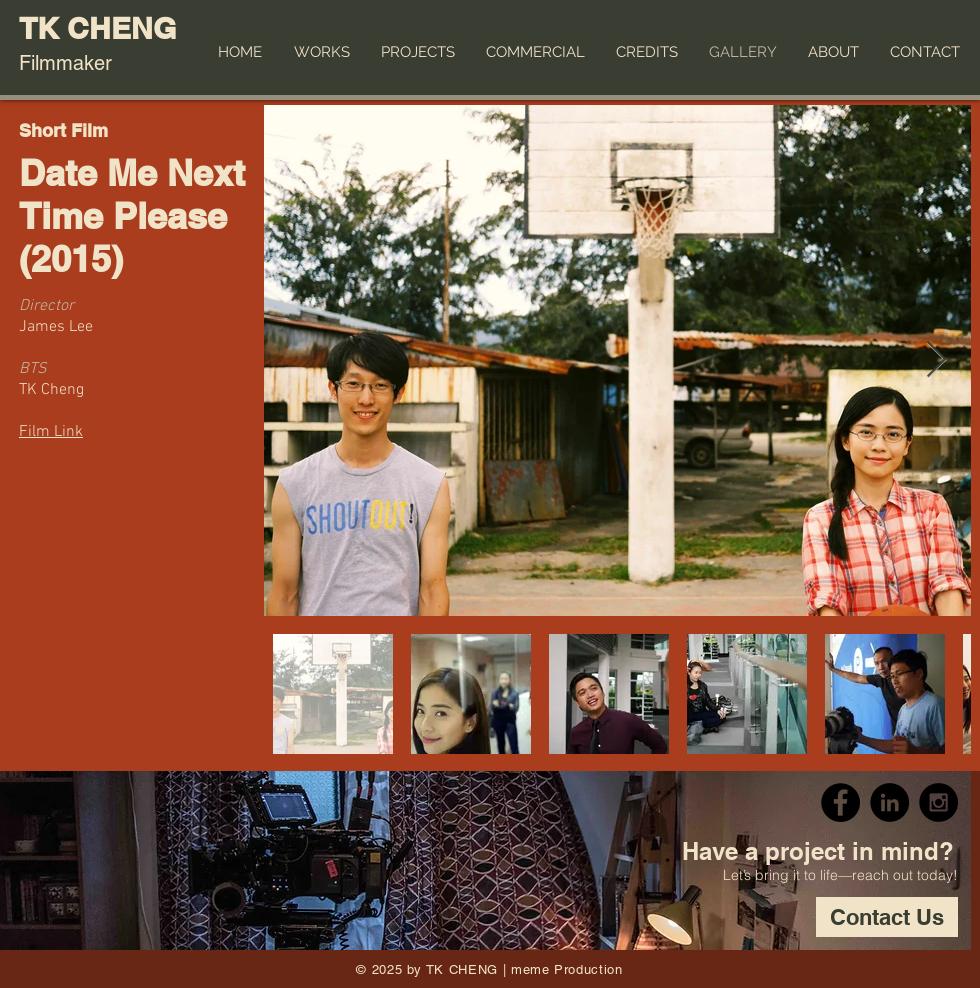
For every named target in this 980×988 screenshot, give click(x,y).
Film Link (51, 432)
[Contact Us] (887, 917)
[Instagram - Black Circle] (938, 802)
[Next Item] (936, 360)
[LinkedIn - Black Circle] (889, 802)
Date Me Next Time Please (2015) (132, 215)
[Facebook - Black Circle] (840, 802)
